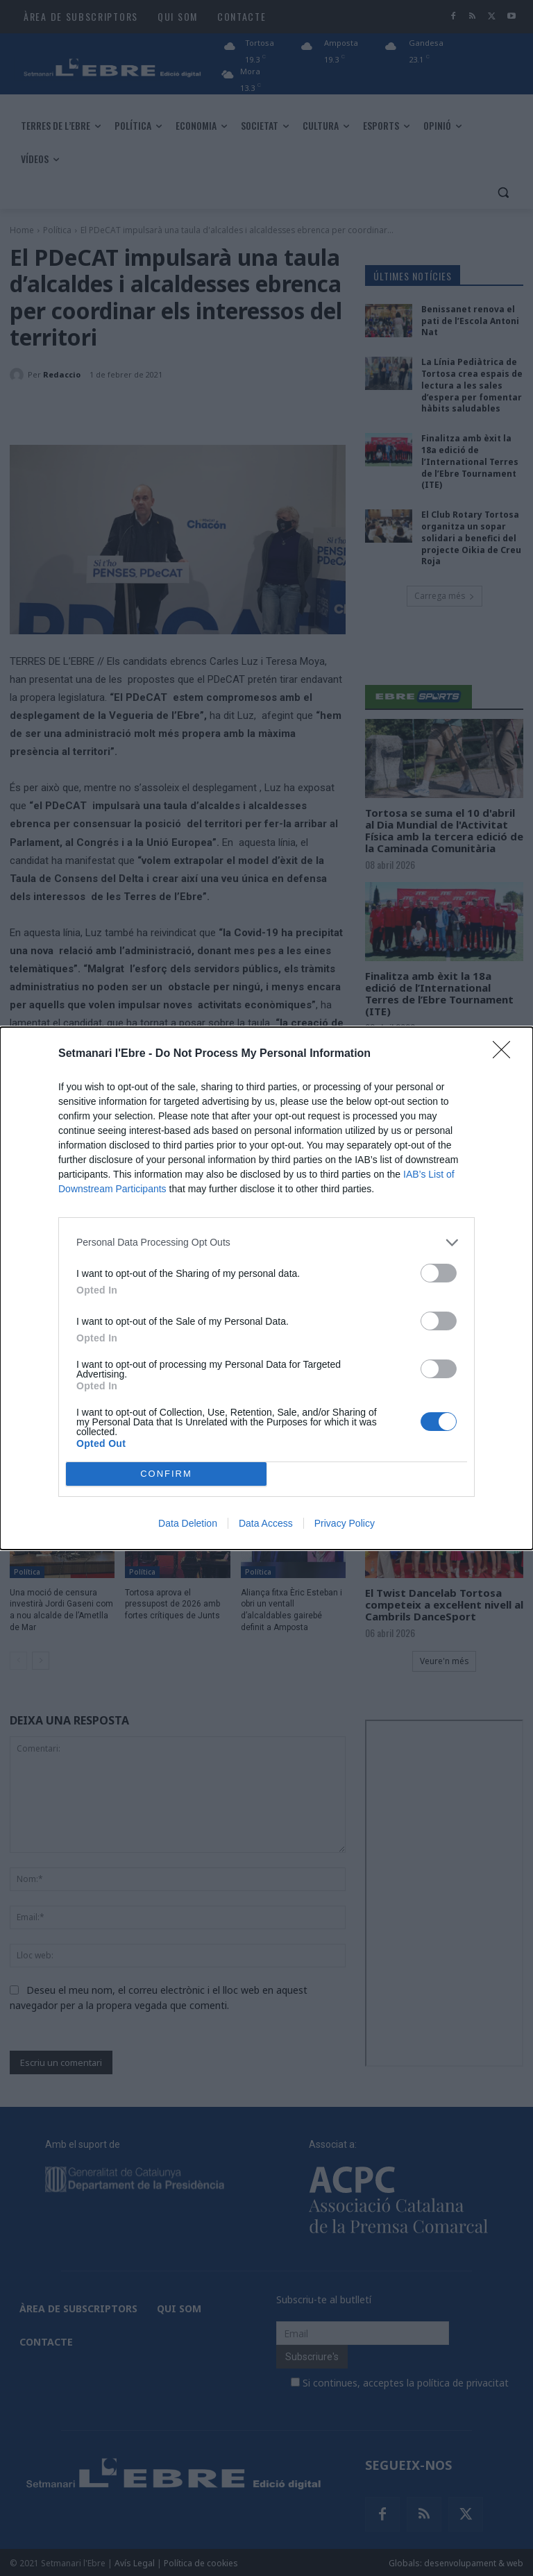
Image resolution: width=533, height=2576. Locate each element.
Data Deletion (187, 1523)
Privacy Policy (344, 1523)
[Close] (506, 1054)
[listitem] (266, 1242)
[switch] (439, 1273)
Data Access (266, 1523)
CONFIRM (166, 1473)
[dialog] (266, 1288)
